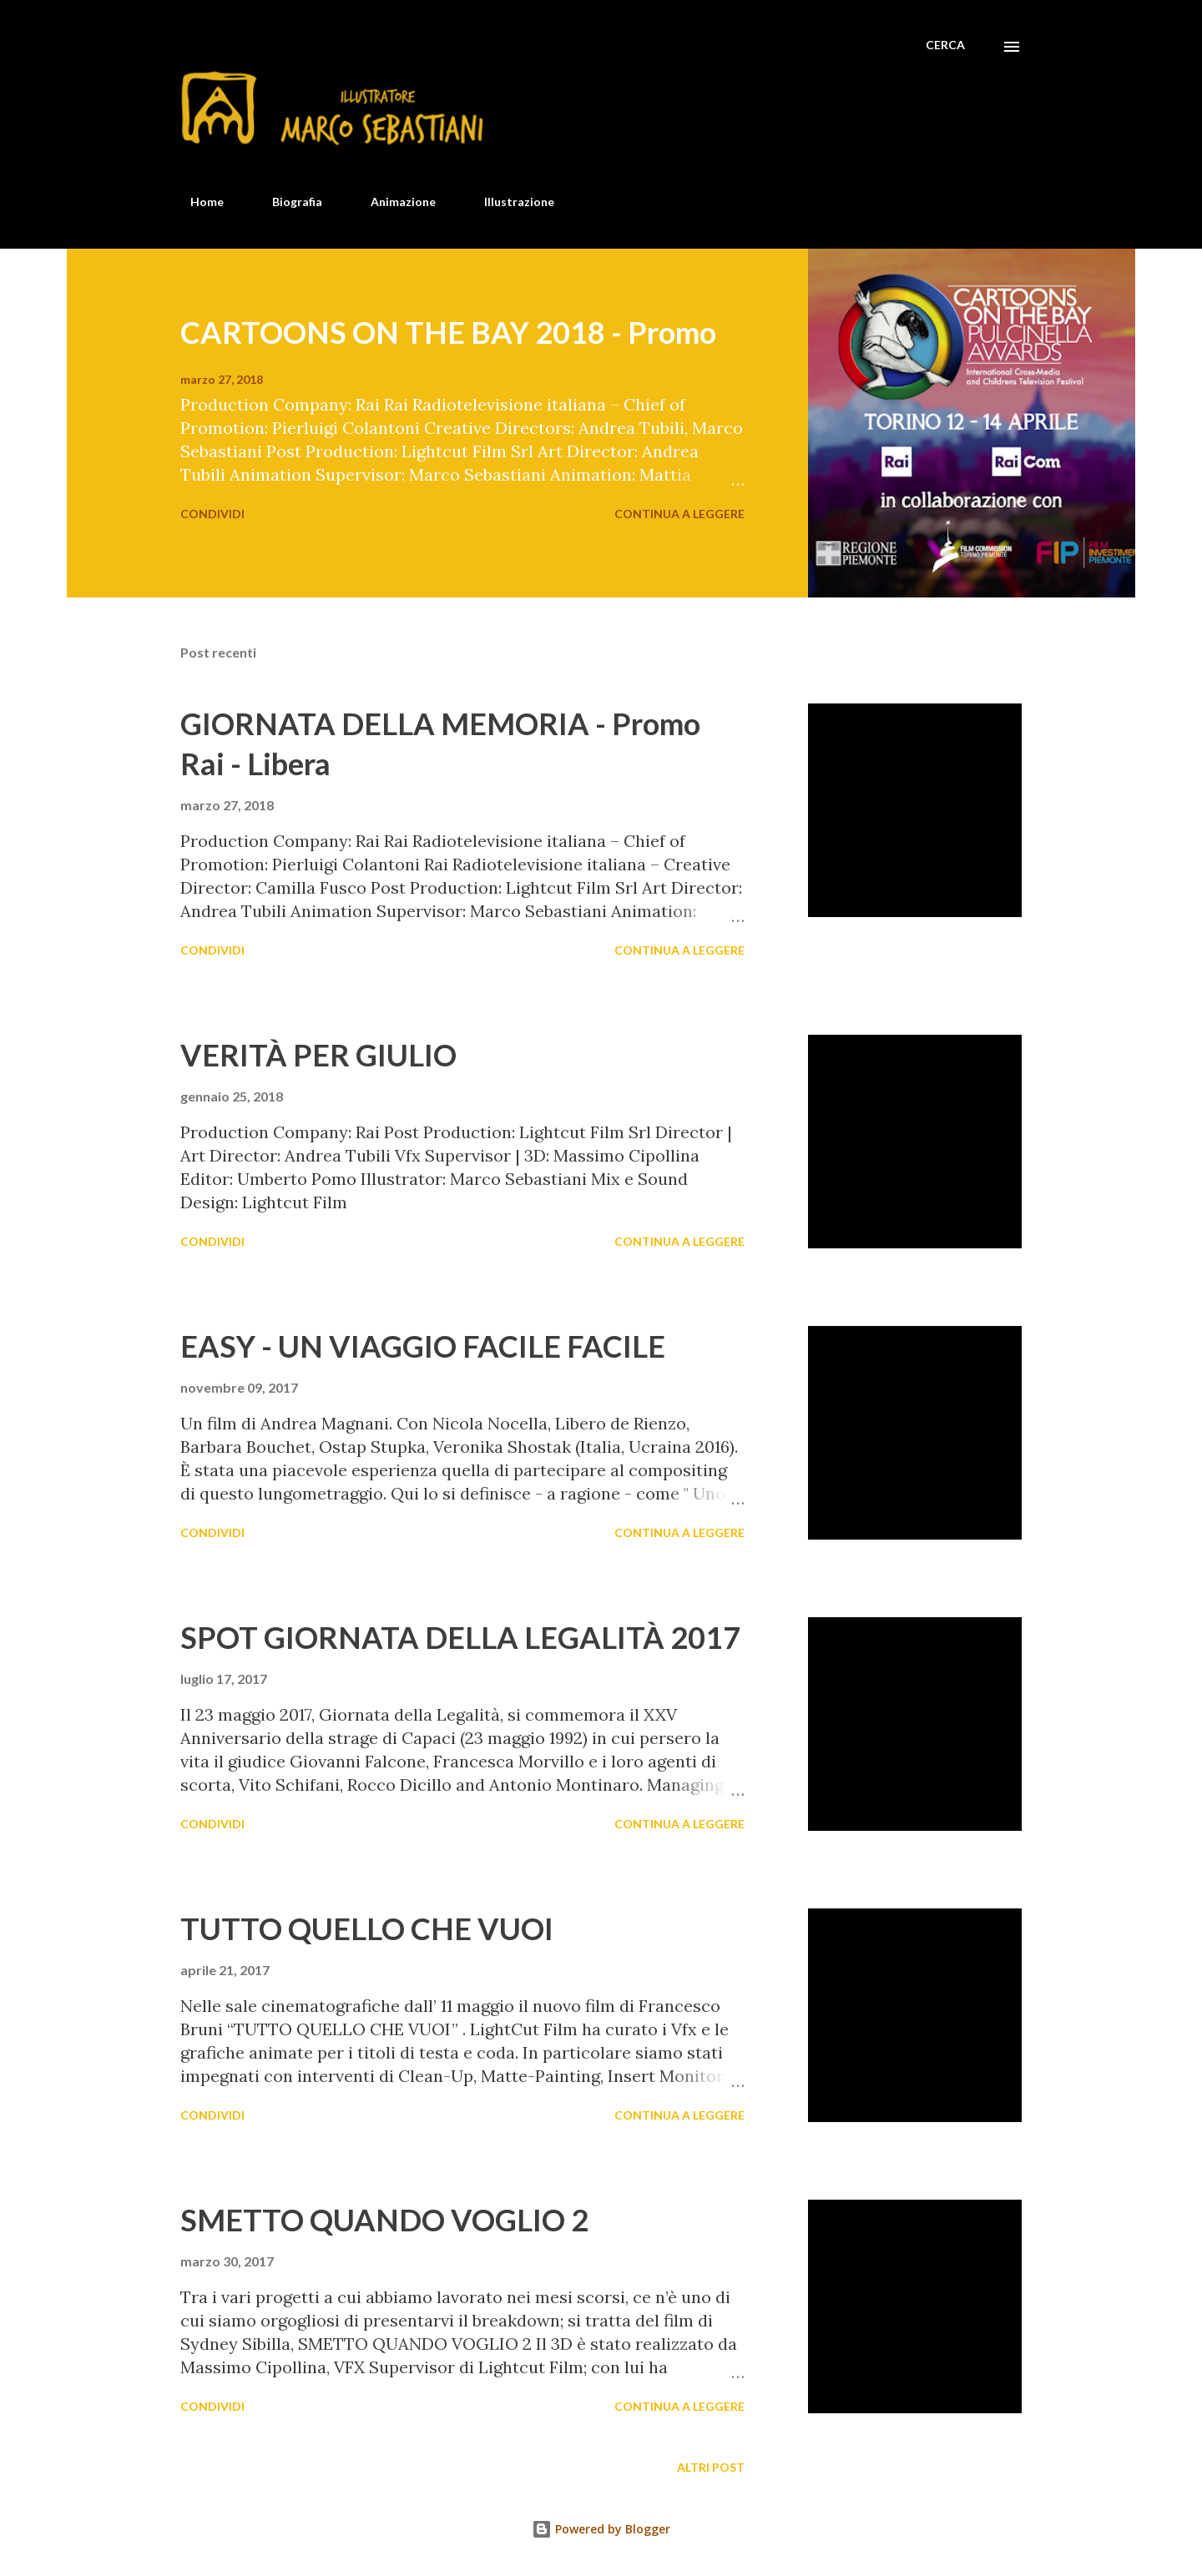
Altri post (711, 2467)
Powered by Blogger (601, 2529)
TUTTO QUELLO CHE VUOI (366, 1928)
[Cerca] (945, 45)
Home (197, 201)
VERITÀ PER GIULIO (318, 1054)
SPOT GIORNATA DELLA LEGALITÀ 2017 (460, 1637)
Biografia (287, 201)
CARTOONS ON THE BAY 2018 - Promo (448, 332)
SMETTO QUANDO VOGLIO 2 (384, 2219)
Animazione (393, 201)
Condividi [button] (212, 514)
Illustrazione (509, 201)
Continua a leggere (679, 514)
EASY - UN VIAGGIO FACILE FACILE (422, 1346)
